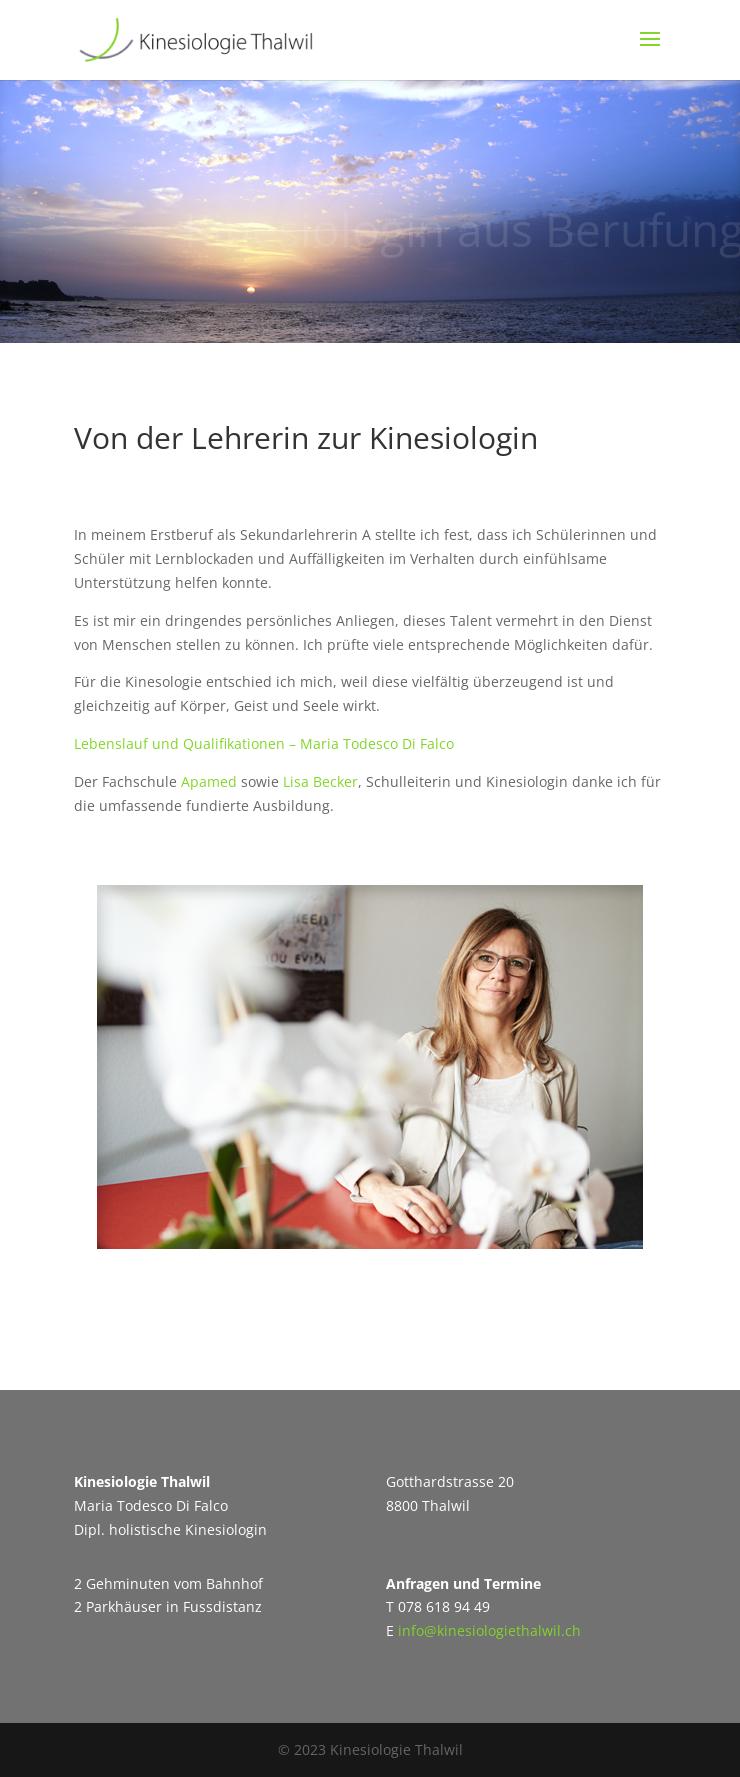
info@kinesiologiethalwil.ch (489, 1630)
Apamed (209, 781)
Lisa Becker (320, 781)
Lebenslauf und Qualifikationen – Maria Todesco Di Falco (264, 743)
